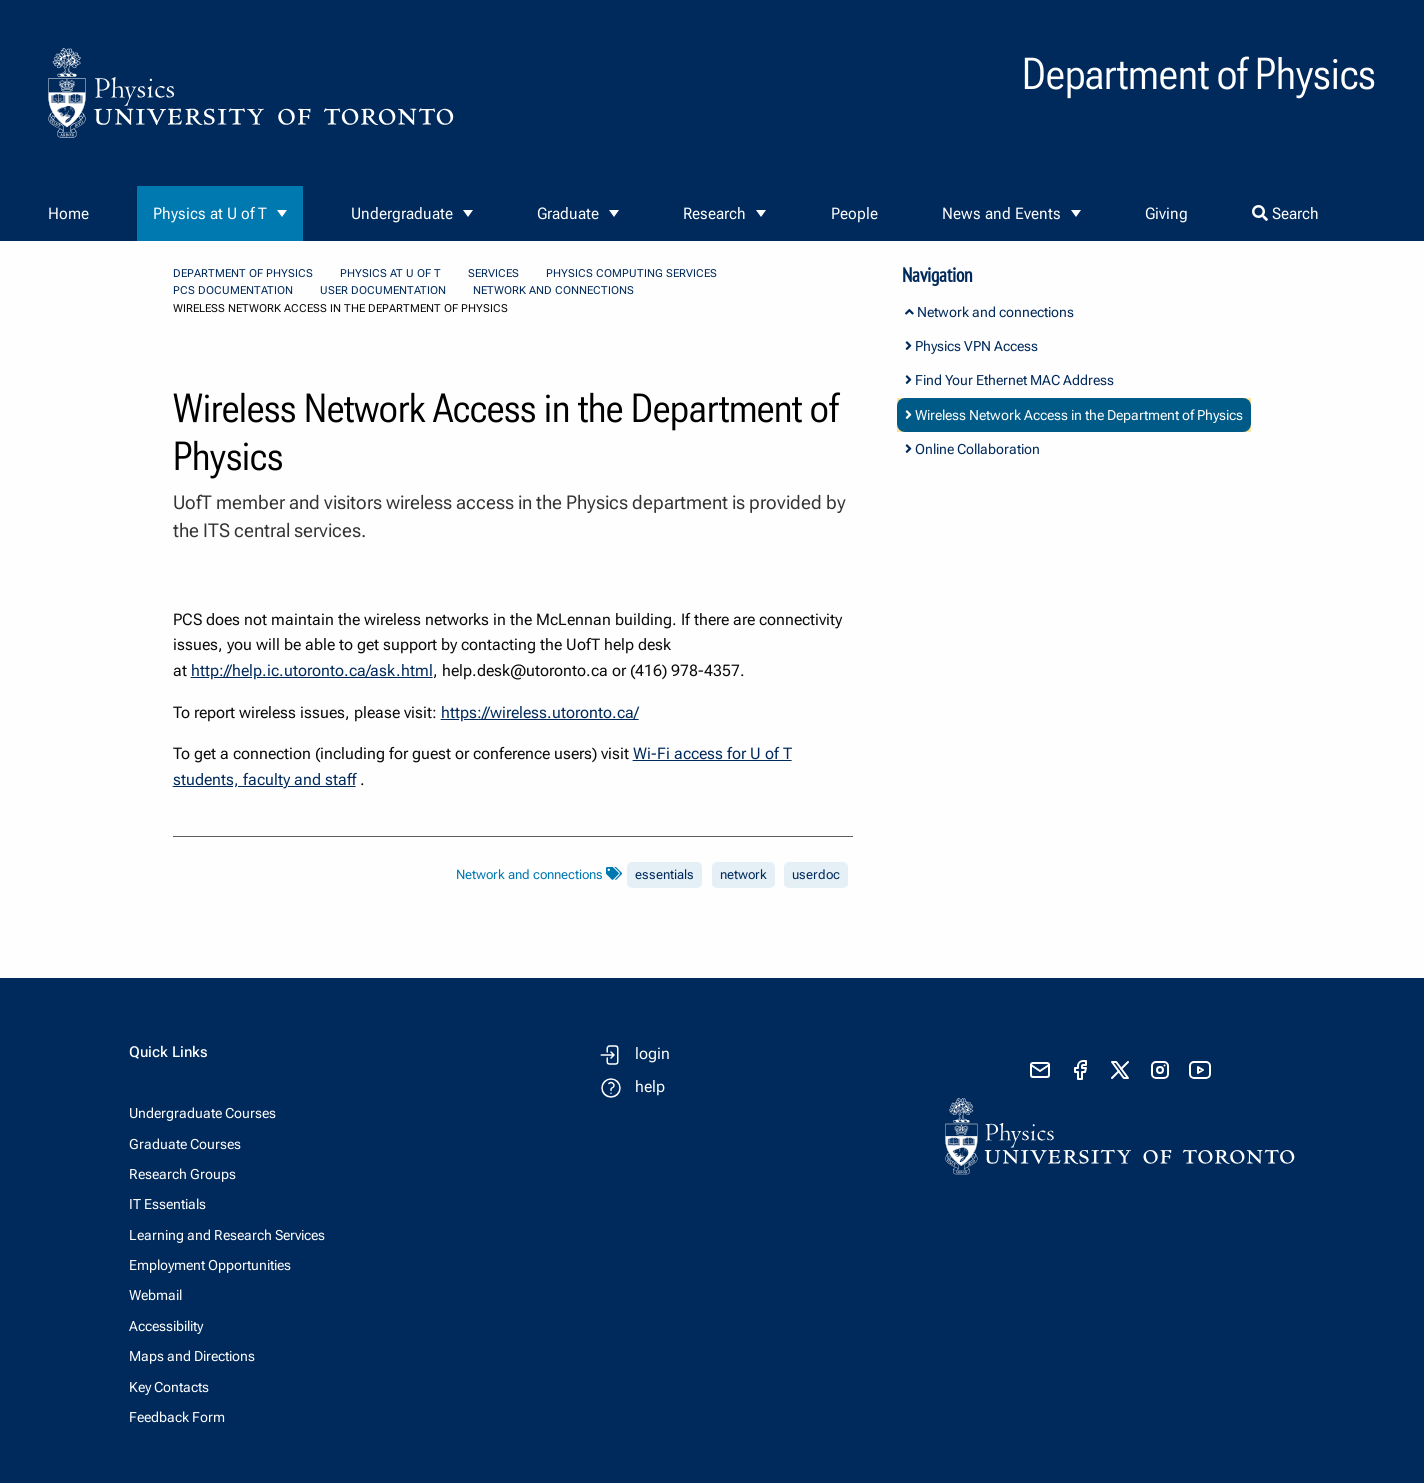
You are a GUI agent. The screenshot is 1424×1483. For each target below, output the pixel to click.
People (854, 213)
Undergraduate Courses (202, 1113)
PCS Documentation (233, 290)
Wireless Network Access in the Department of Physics (1074, 415)
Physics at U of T (210, 213)
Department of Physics (243, 273)
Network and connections (553, 290)
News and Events (1001, 213)
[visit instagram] (1160, 1070)
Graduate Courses (185, 1144)
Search (1285, 213)
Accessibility (166, 1326)
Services (493, 273)
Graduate (568, 213)
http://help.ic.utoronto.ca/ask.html (312, 670)
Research (714, 213)
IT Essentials (167, 1204)
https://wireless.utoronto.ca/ (540, 712)
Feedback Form (177, 1417)
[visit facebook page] (1080, 1070)
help (650, 1086)
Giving (1166, 213)
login (652, 1053)
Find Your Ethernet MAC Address (1009, 380)
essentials (664, 874)
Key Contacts (169, 1387)
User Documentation (383, 290)
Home (68, 213)
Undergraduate (402, 213)
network (743, 874)
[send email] (1040, 1070)
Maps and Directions (192, 1356)
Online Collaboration (972, 449)
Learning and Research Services (227, 1235)
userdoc (816, 874)
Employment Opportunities (210, 1265)
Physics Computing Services (631, 273)
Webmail (155, 1295)
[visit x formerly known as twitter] (1120, 1070)
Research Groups (182, 1174)
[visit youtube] (1200, 1070)
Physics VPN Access (971, 346)
